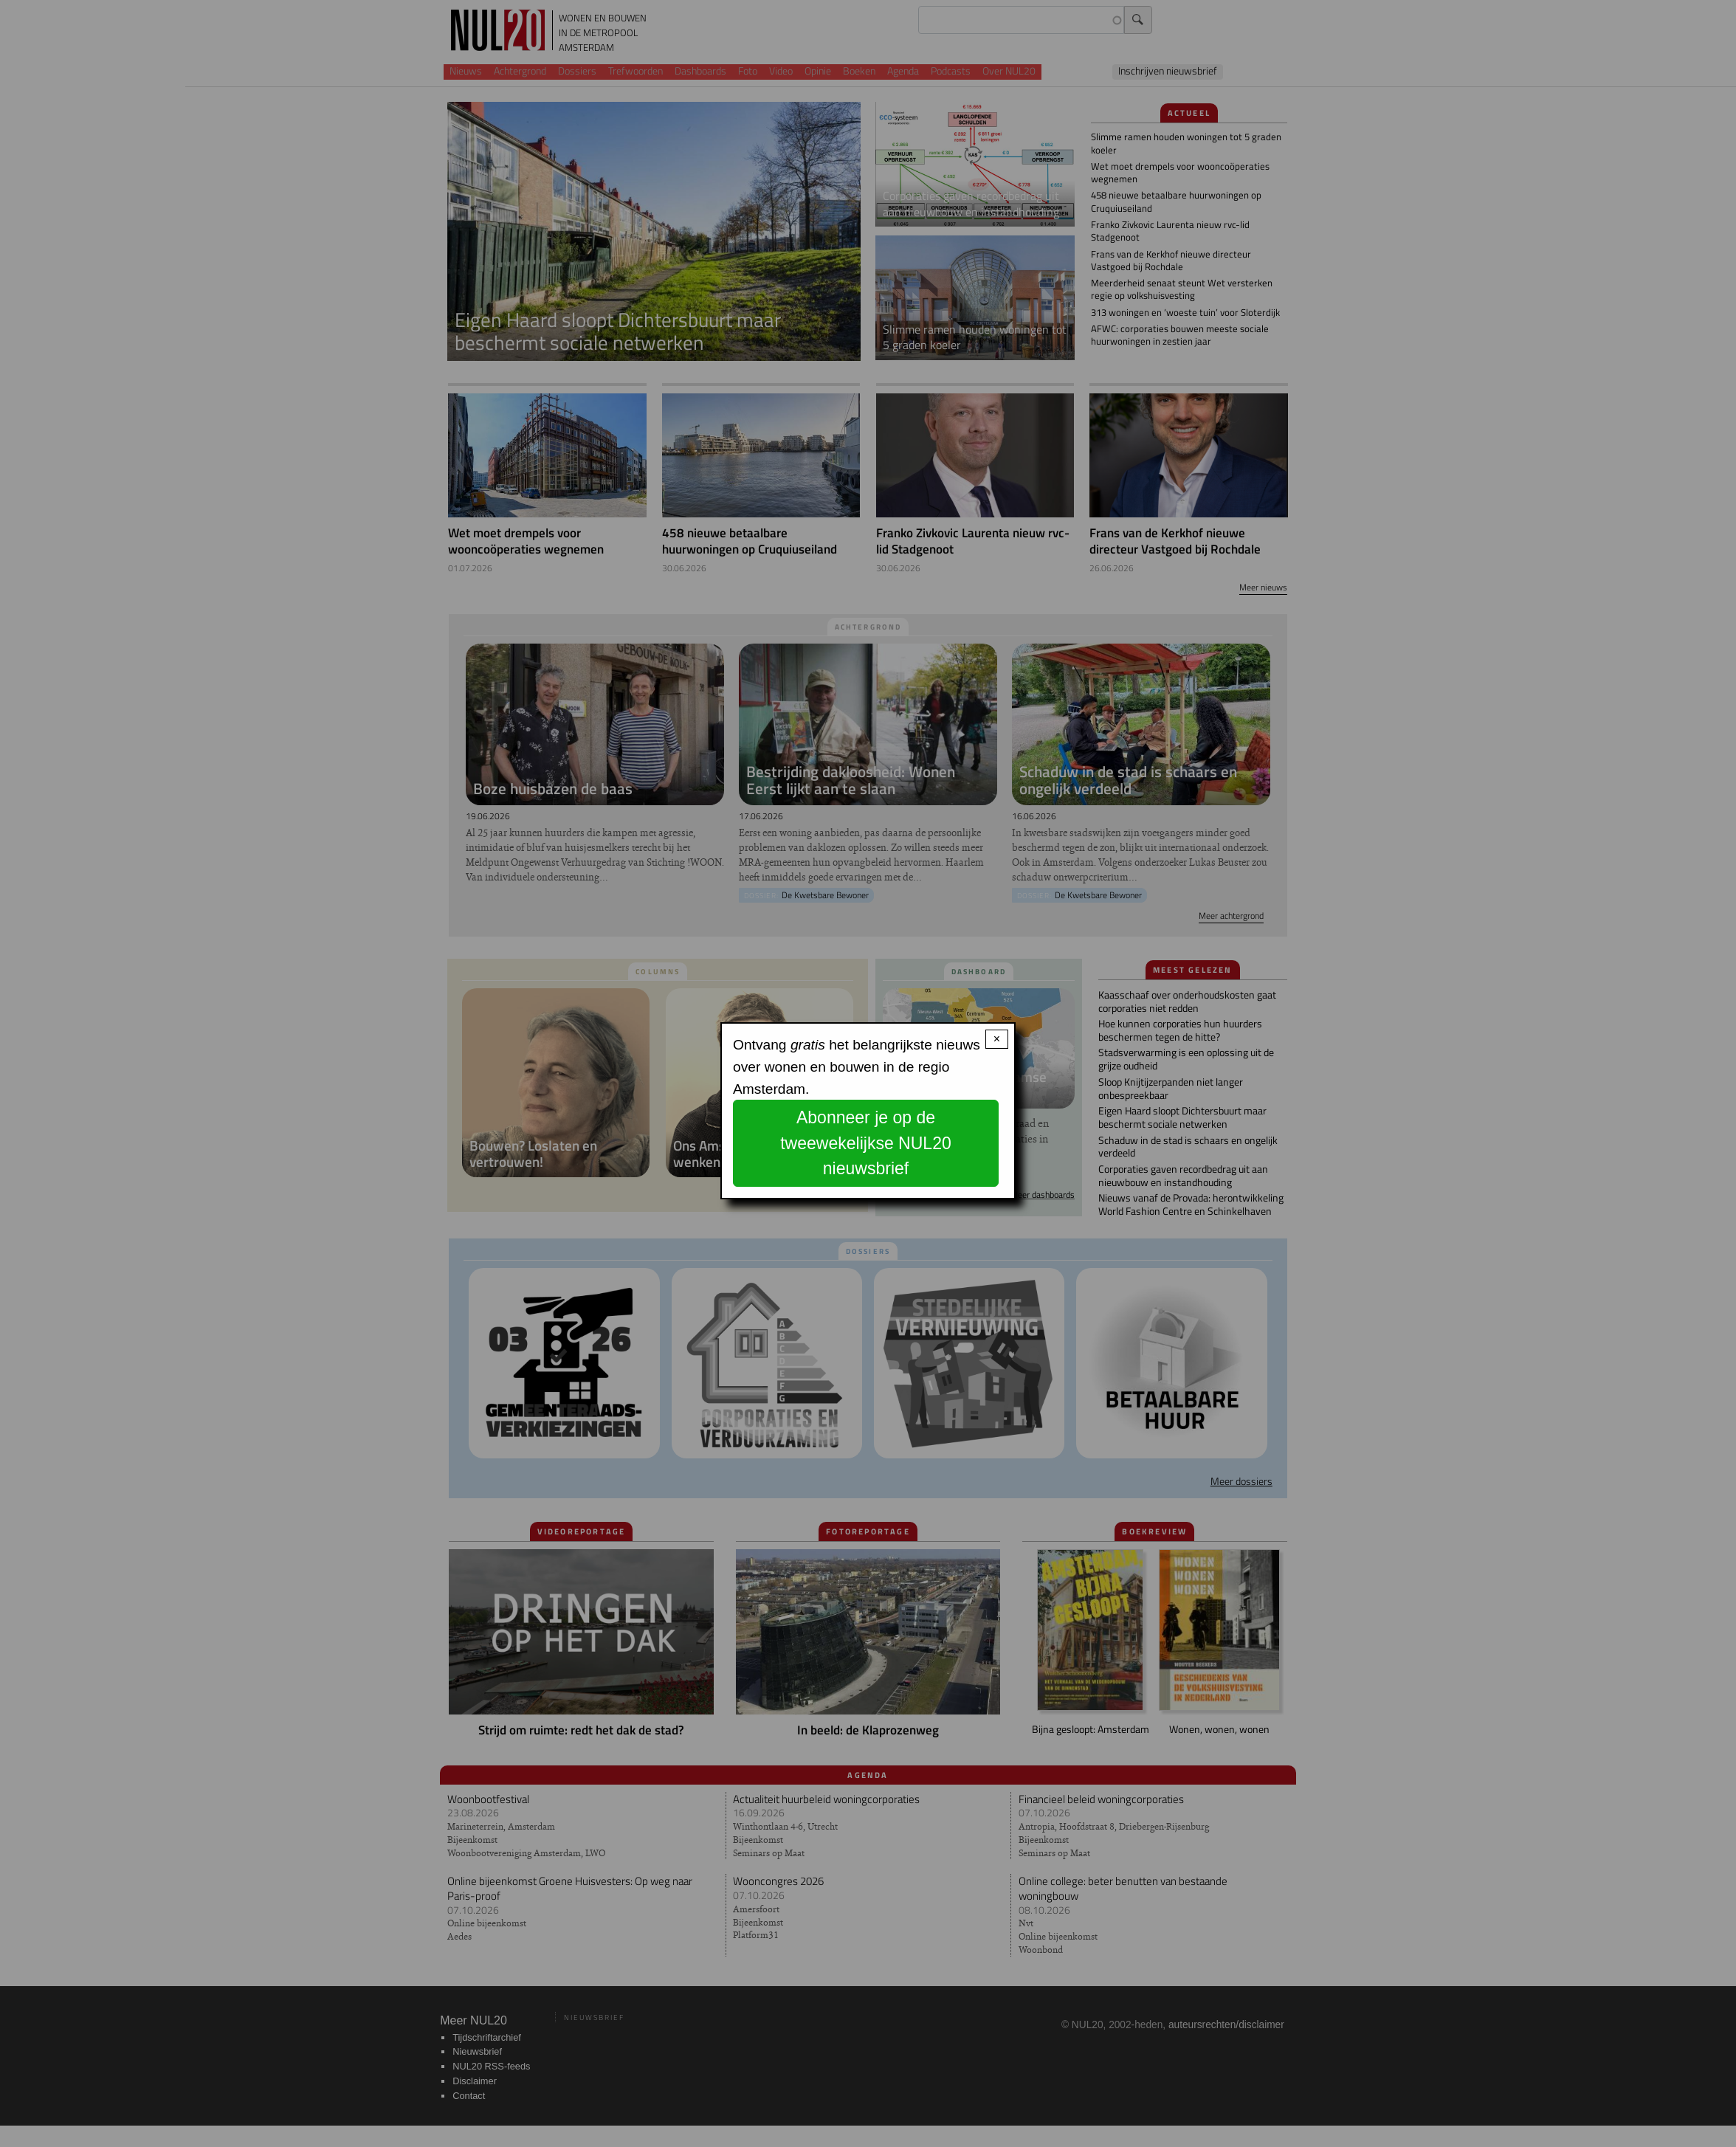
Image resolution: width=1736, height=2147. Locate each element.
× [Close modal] (996, 1039)
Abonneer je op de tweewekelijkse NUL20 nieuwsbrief (865, 1143)
